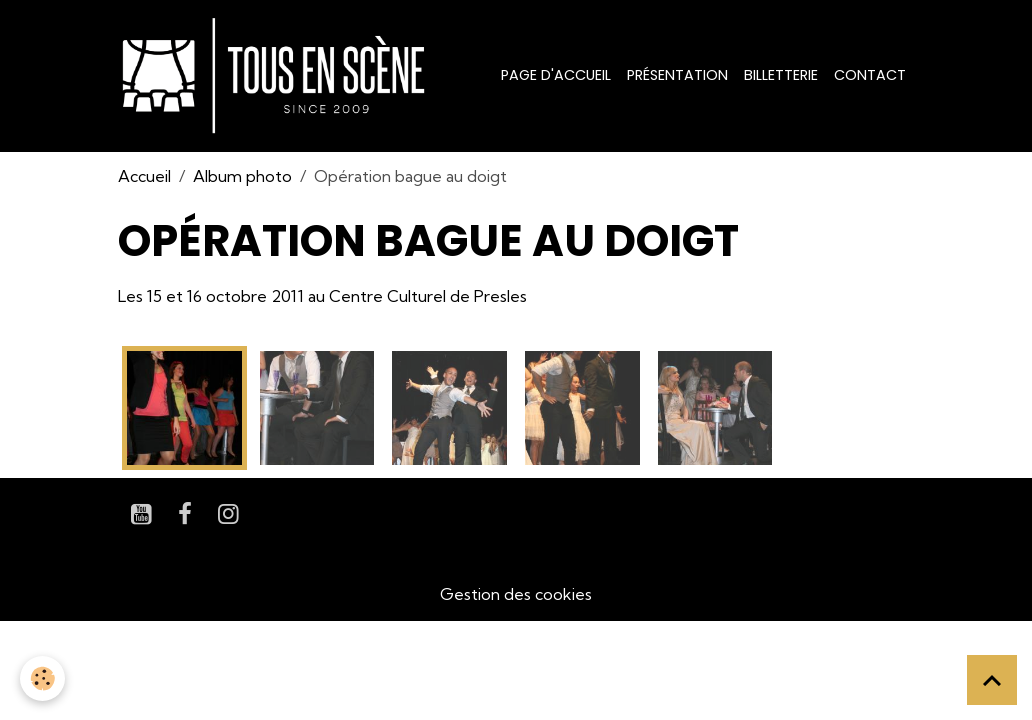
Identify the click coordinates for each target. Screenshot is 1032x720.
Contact (870, 75)
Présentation (677, 75)
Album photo (242, 176)
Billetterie (781, 75)
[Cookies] (42, 678)
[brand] (277, 76)
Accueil (144, 176)
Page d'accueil (556, 75)
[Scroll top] (992, 680)
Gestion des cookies (516, 594)
